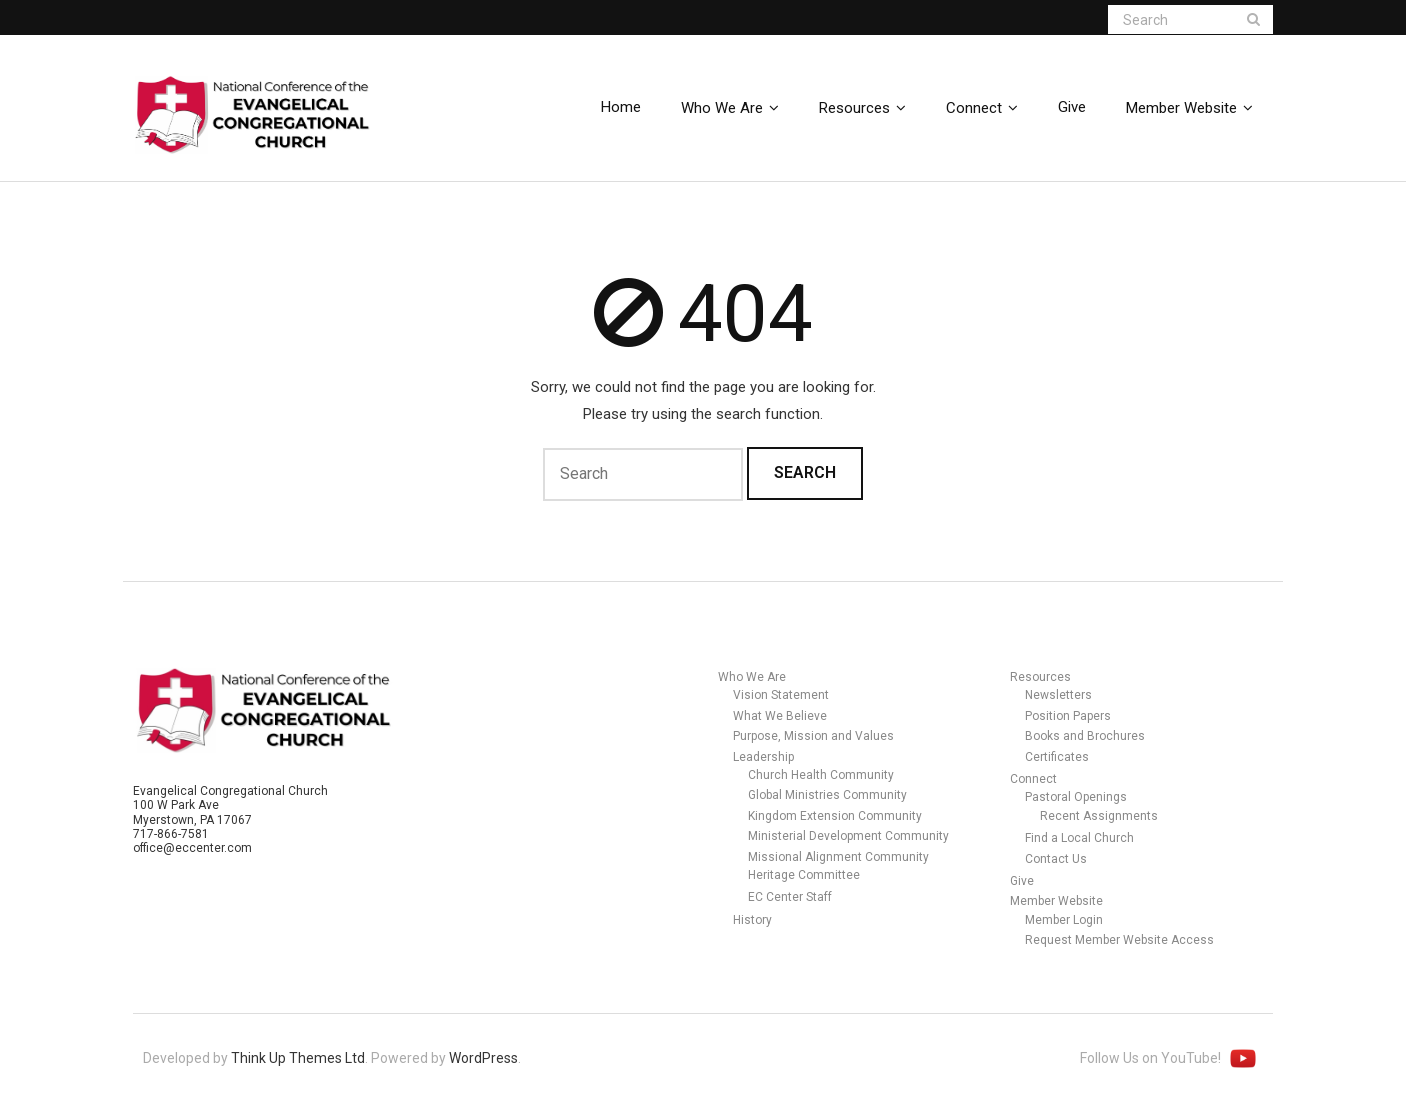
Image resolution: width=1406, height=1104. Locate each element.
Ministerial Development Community (848, 836)
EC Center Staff (790, 897)
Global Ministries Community (827, 795)
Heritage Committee (804, 875)
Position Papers (1068, 716)
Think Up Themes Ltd (298, 1058)
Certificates (1057, 757)
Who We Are (752, 677)
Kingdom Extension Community (835, 816)
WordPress (483, 1058)
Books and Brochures (1085, 736)
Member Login (1064, 920)
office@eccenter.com (192, 848)
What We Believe (780, 716)
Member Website (1056, 901)
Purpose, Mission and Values (813, 736)
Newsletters (1058, 695)
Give (1022, 881)
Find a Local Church (1079, 838)
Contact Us (1056, 859)
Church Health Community (821, 775)
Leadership (763, 757)
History (752, 920)
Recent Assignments (1099, 816)
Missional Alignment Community (838, 857)
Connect (1033, 779)
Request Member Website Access (1119, 940)
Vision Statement (781, 695)
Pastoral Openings (1076, 797)
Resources (1040, 677)
